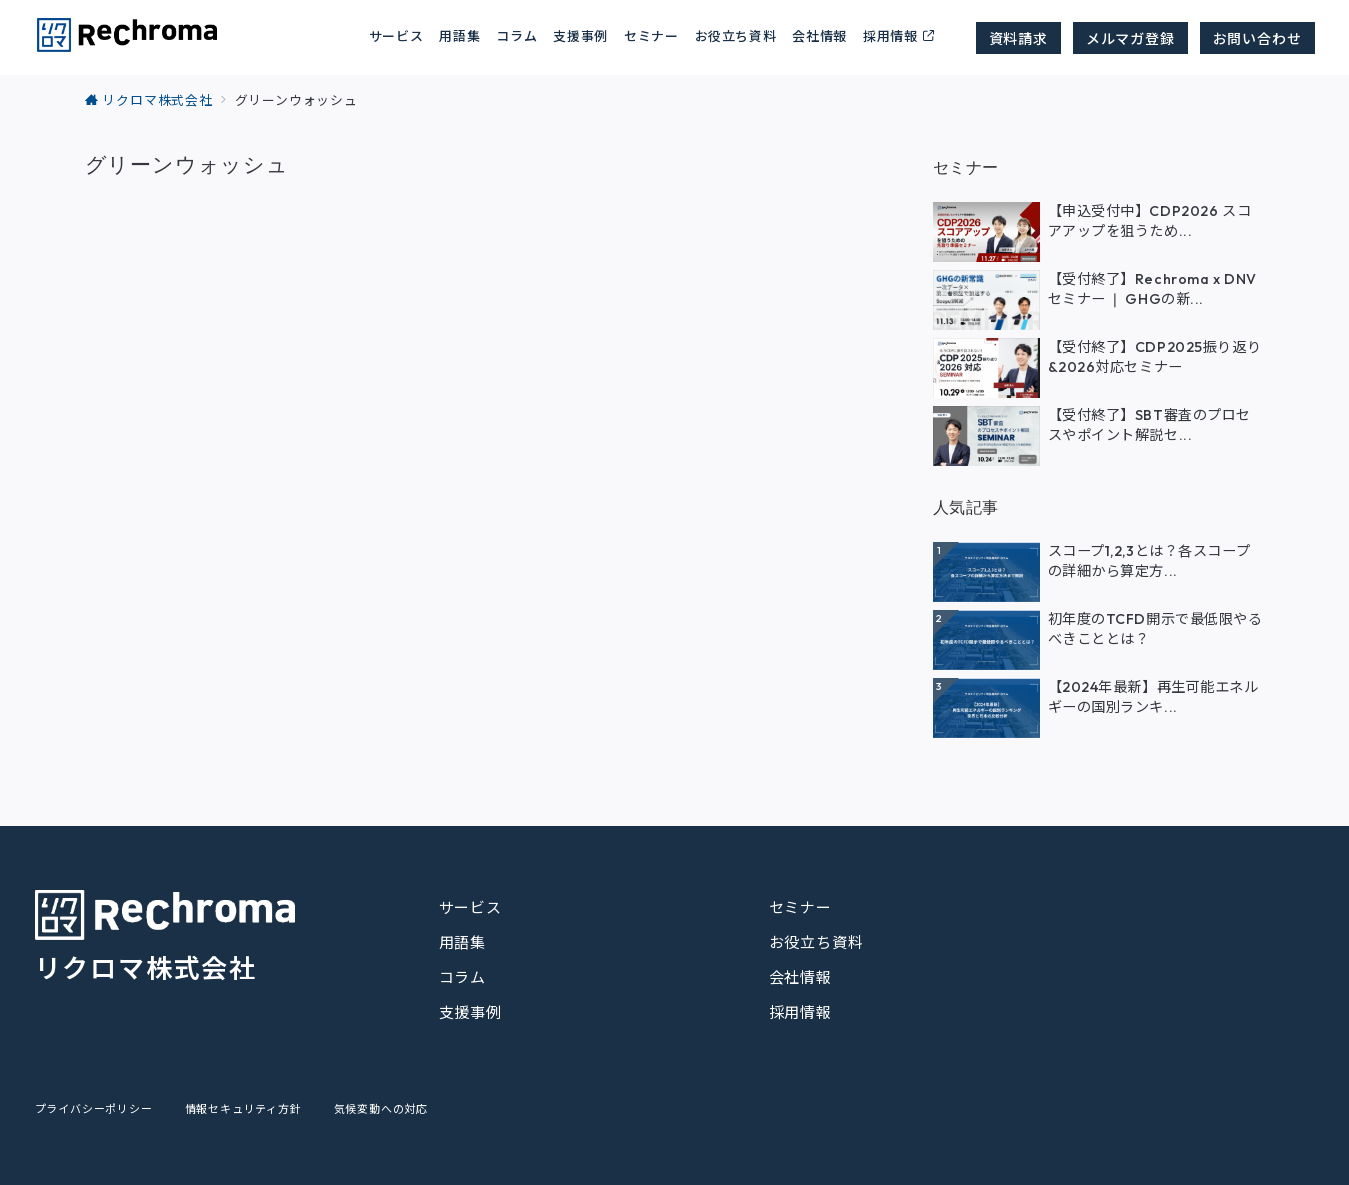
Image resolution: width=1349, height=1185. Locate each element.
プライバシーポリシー (94, 1109)
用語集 (459, 35)
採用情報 (890, 35)
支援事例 (580, 35)
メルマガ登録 (1130, 38)
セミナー (651, 35)
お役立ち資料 (736, 35)
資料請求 (1018, 38)
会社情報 (819, 35)
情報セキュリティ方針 (243, 1109)
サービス (470, 907)
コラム (462, 977)
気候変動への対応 (381, 1109)
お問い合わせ (1257, 38)
